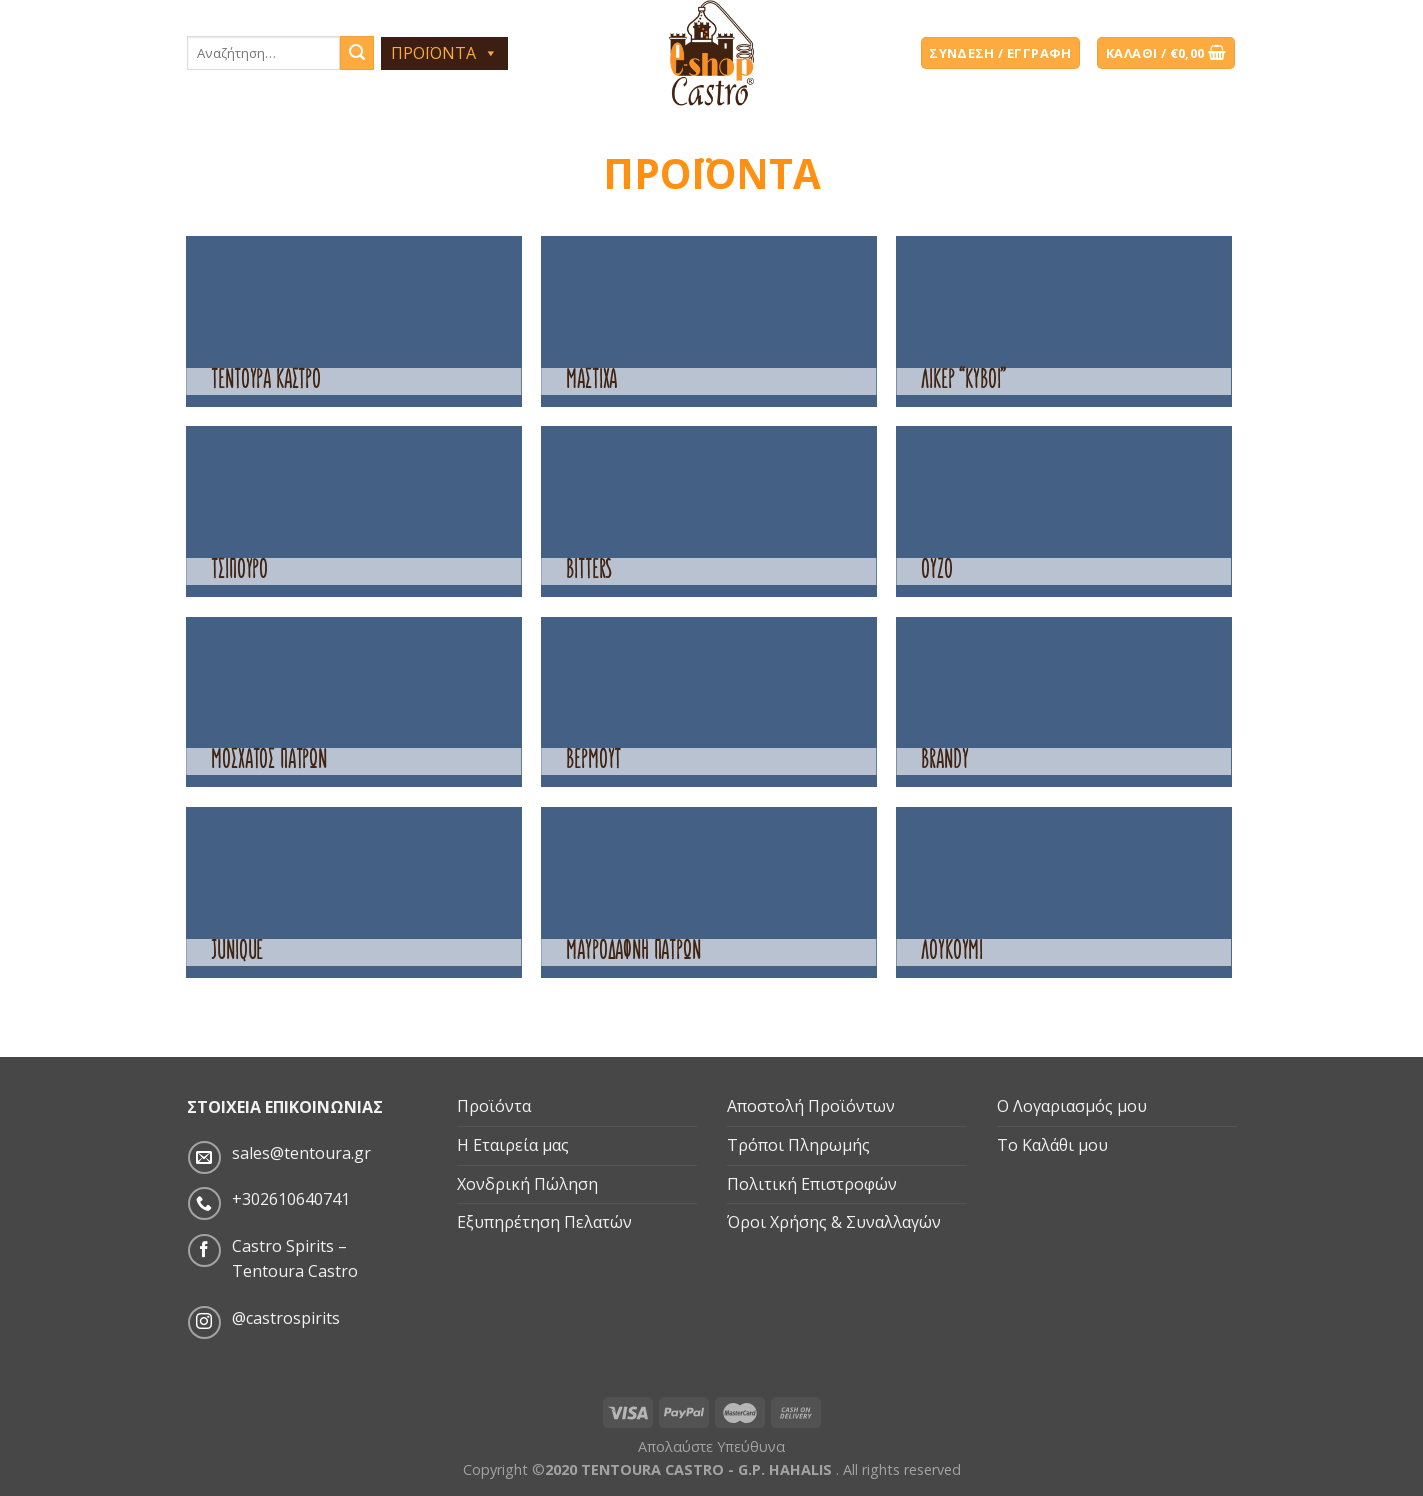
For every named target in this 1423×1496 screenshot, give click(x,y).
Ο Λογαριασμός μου (1072, 1106)
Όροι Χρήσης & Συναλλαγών (834, 1222)
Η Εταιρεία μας (513, 1145)
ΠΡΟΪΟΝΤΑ (444, 53)
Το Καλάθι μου (1052, 1145)
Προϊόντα (494, 1106)
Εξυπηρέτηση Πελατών (544, 1222)
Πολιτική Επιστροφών (812, 1184)
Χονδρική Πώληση (527, 1184)
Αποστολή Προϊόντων (811, 1106)
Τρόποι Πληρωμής (798, 1145)
